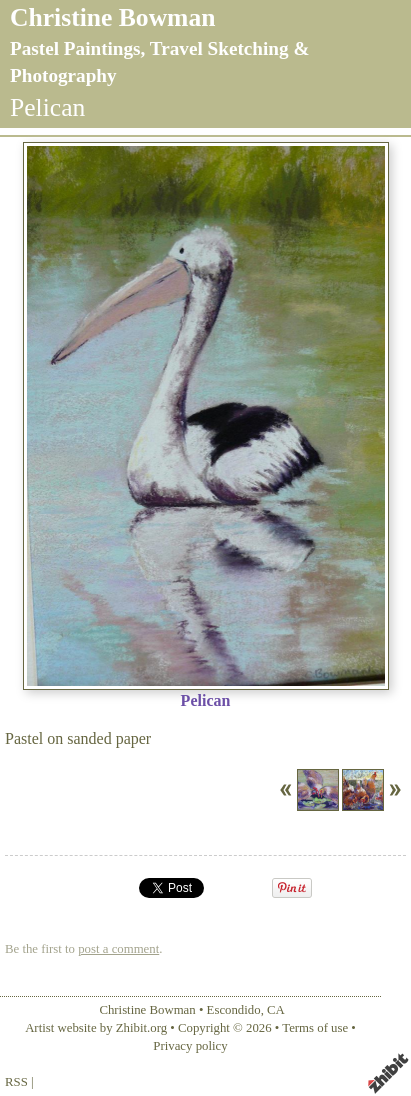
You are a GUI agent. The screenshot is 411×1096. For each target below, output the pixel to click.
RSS (16, 1082)
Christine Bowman (112, 17)
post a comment (118, 949)
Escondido (234, 1010)
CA (276, 1010)
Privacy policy (190, 1046)
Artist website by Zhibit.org (96, 1028)
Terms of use (315, 1028)
